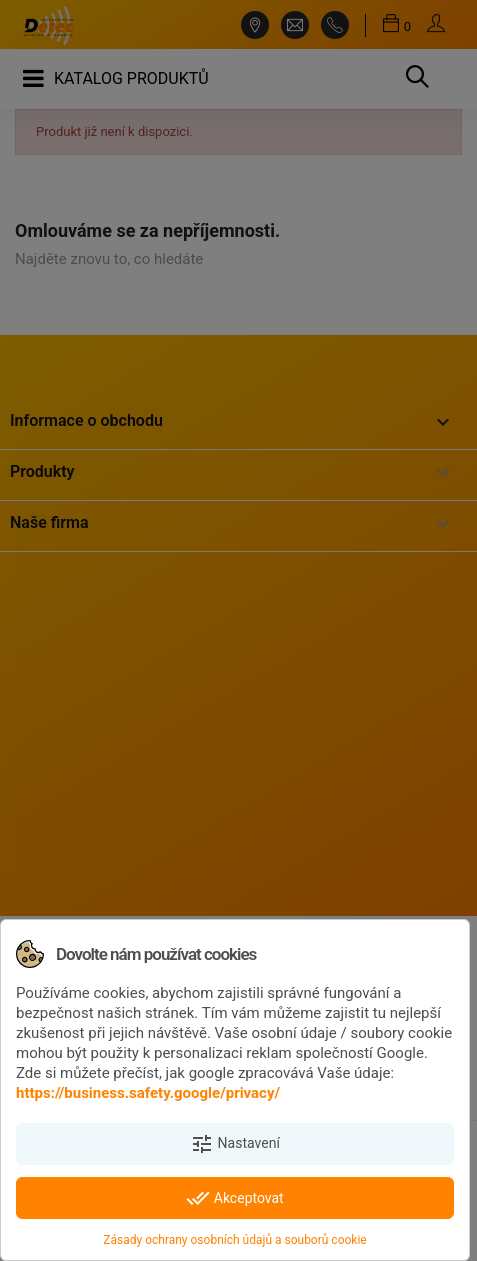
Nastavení (235, 1144)
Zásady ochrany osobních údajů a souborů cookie (234, 1240)
